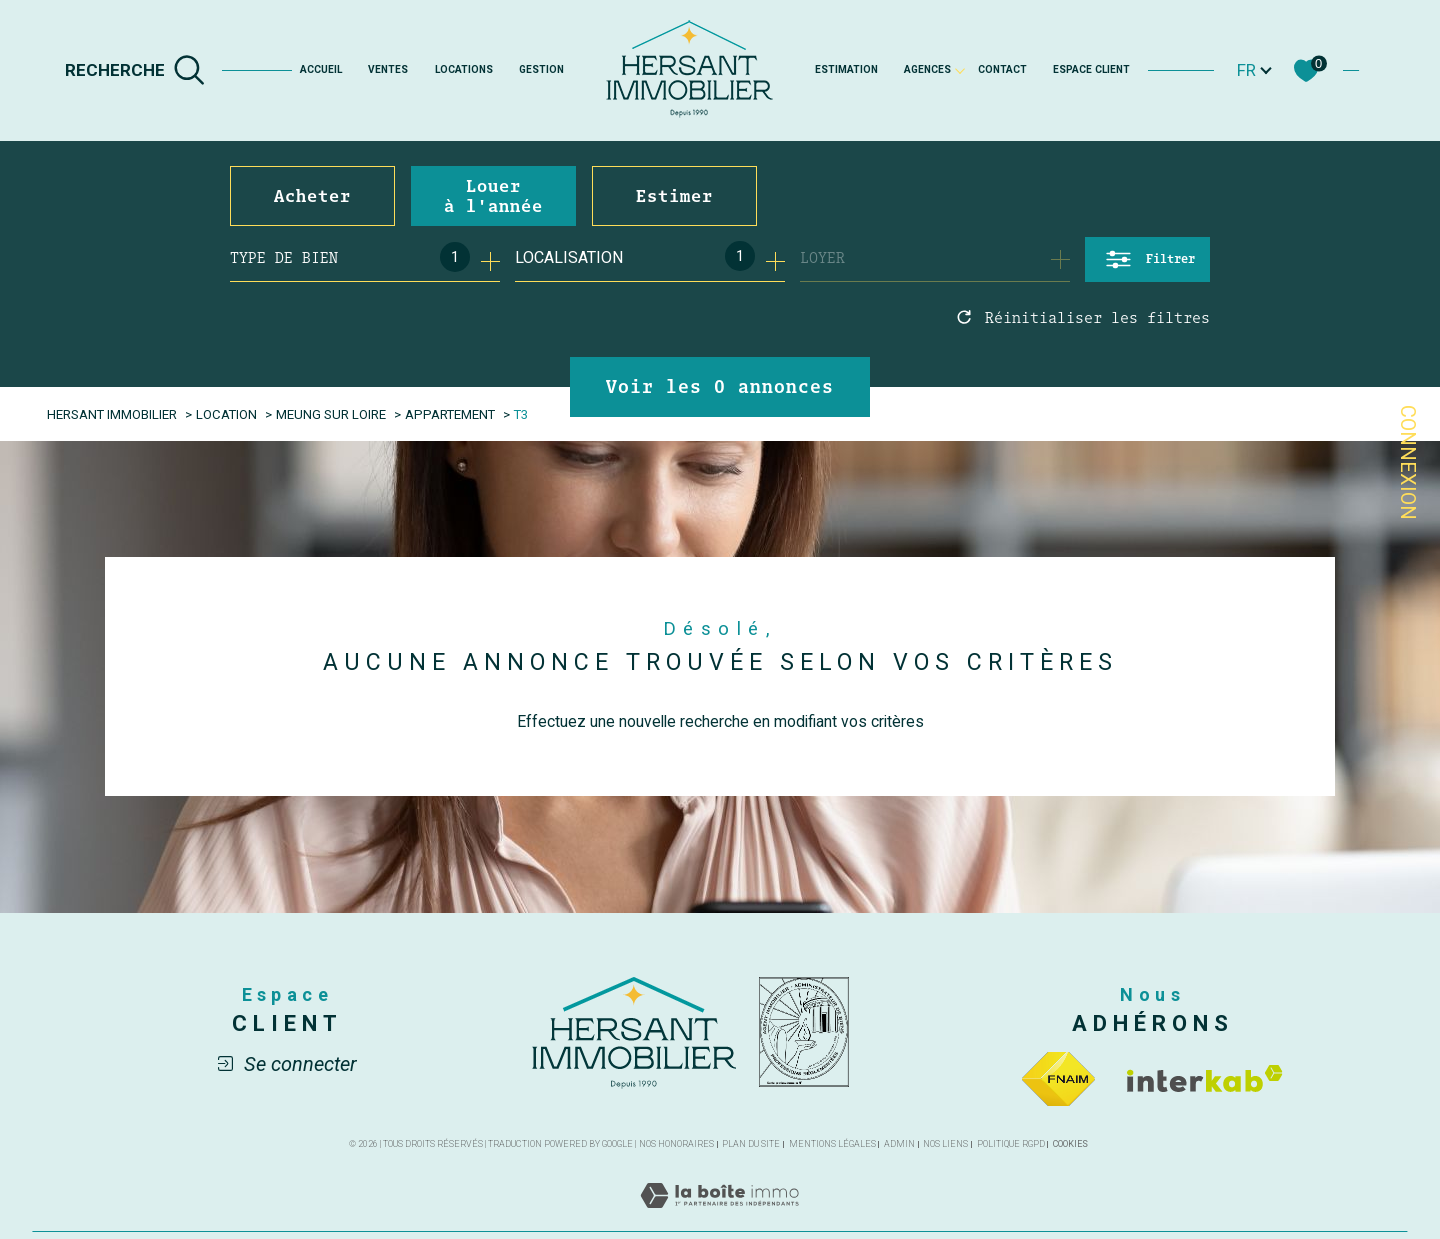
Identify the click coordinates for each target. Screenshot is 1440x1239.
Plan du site (751, 1146)
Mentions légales (832, 1146)
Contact (1002, 69)
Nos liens (945, 1146)
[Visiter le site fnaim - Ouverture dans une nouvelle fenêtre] (1058, 1080)
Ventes (388, 69)
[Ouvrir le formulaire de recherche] (1147, 259)
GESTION (541, 69)
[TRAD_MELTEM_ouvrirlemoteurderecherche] (135, 70)
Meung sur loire (335, 414)
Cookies (1070, 1146)
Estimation (846, 69)
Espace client (1091, 69)
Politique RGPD (1011, 1146)
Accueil (321, 69)
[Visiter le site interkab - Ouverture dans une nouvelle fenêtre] (1205, 1080)
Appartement (455, 414)
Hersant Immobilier (114, 414)
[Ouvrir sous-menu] (960, 69)
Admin (899, 1146)
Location (230, 414)
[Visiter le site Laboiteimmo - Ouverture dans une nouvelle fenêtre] (719, 1220)
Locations (464, 69)
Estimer (674, 195)
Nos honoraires (676, 1146)
